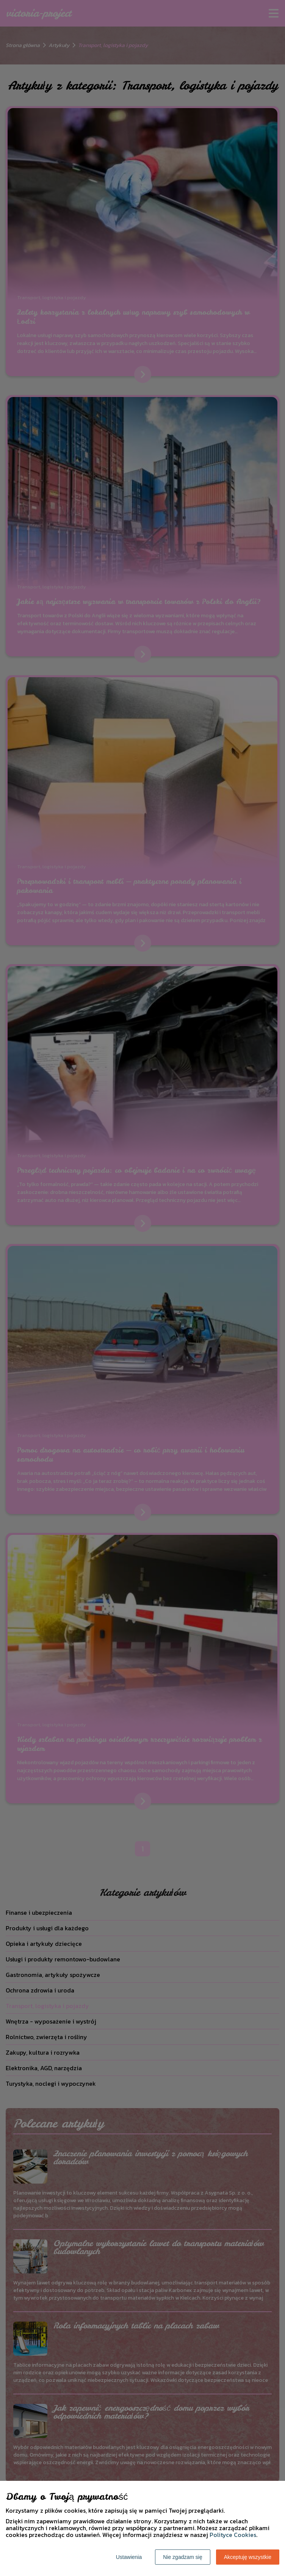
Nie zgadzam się (182, 2557)
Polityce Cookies (233, 2534)
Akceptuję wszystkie (247, 2557)
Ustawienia (129, 2557)
